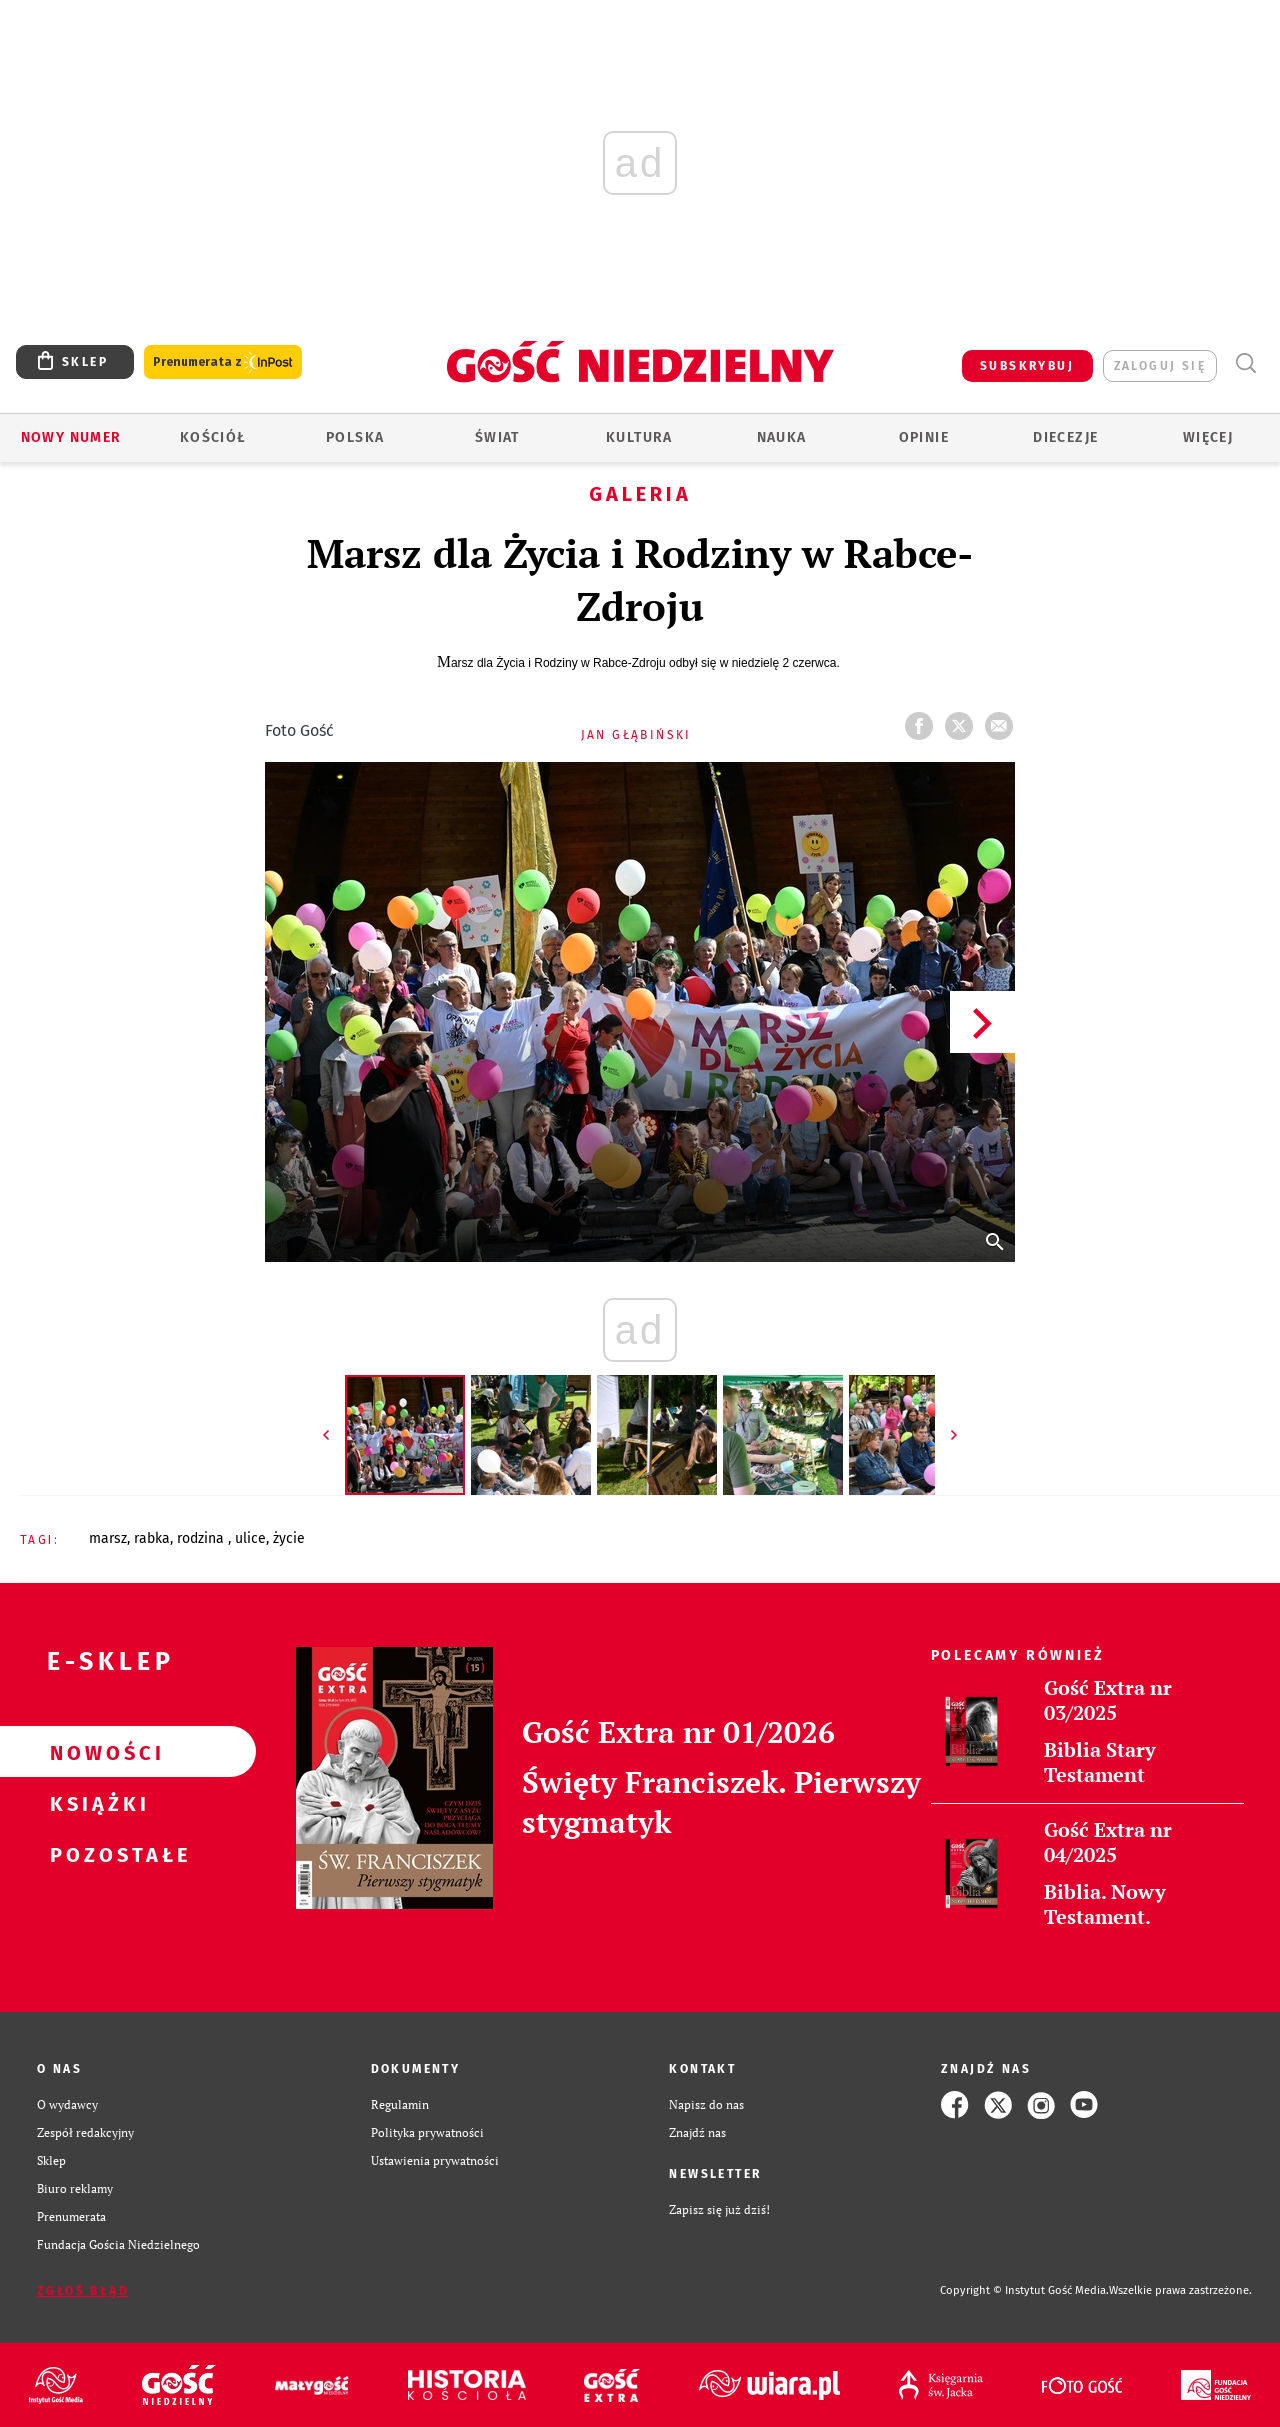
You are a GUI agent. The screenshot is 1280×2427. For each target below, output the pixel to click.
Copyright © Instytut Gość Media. (1024, 2290)
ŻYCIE (289, 1538)
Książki (96, 1803)
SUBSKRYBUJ (1027, 366)
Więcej (1208, 437)
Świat (497, 437)
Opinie (924, 437)
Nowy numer (71, 437)
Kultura (639, 437)
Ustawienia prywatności (435, 2160)
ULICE (250, 1538)
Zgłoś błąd (83, 2291)
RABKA (152, 1538)
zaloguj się (1160, 366)
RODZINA (202, 1538)
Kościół (213, 437)
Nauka (782, 437)
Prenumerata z (223, 362)
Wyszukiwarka (1245, 363)
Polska (355, 437)
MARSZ (108, 1538)
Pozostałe (96, 1854)
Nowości (96, 1752)
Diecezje (1065, 437)
